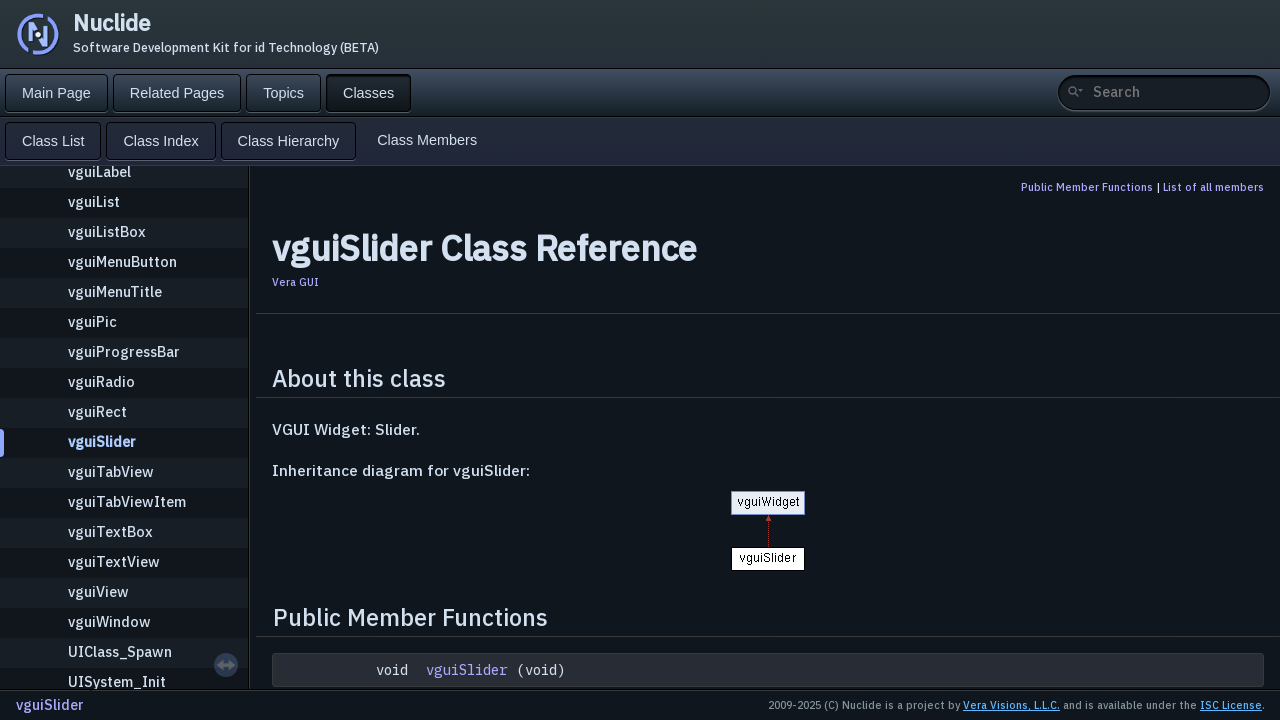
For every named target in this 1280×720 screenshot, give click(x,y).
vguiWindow (109, 621)
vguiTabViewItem (127, 501)
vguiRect (97, 411)
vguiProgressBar (124, 351)
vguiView (98, 591)
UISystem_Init (117, 681)
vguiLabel (99, 171)
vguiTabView (111, 471)
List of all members (1213, 187)
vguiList (94, 201)
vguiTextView (114, 561)
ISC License (1231, 705)
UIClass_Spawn (120, 651)
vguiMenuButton (122, 261)
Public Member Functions (1087, 187)
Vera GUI (295, 282)
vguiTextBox (110, 531)
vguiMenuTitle (115, 291)
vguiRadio (101, 381)
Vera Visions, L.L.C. (1011, 705)
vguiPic (92, 321)
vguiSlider (102, 441)
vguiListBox (107, 231)
